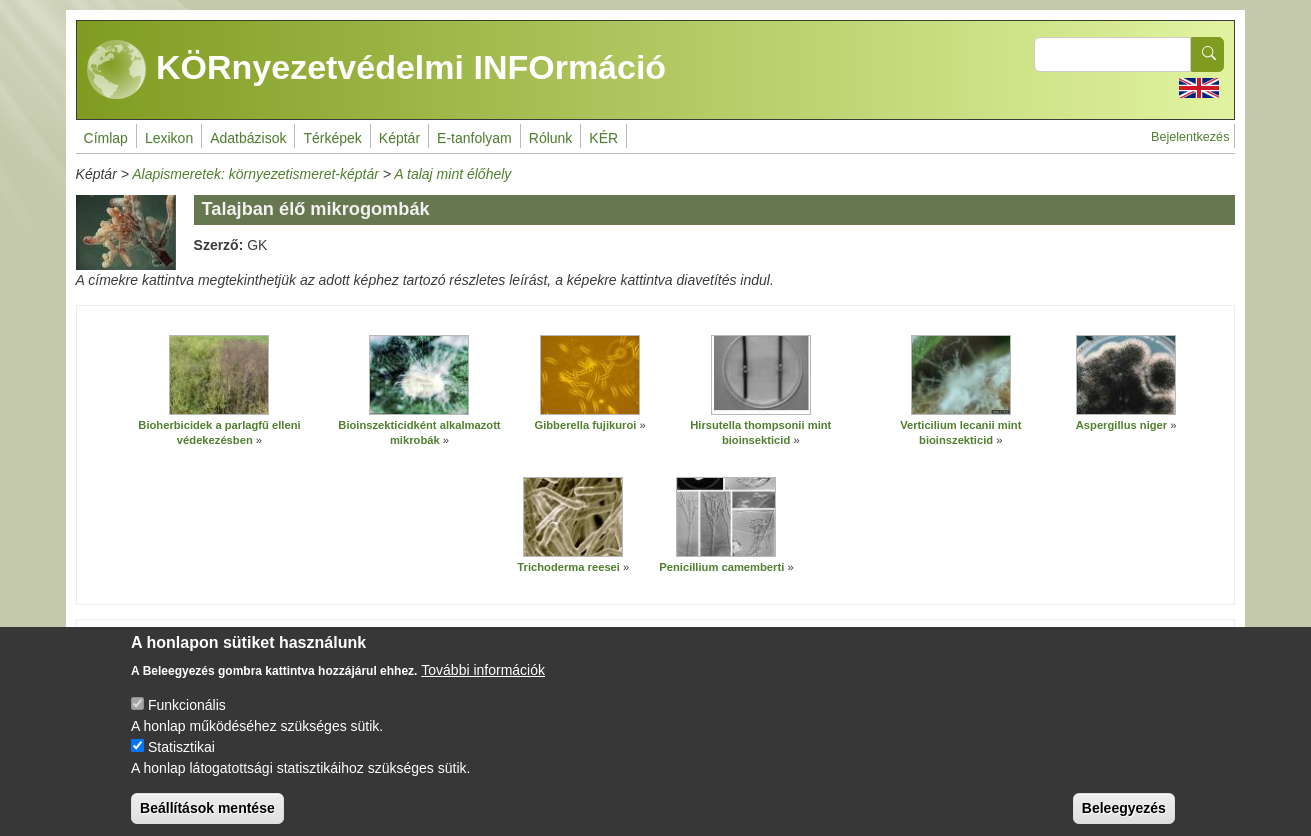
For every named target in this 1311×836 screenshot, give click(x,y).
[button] (219, 375)
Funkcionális (187, 720)
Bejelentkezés (1190, 137)
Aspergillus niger (1123, 425)
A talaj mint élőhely (452, 174)
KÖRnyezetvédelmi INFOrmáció (377, 70)
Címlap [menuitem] (106, 138)
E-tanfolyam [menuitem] (474, 138)
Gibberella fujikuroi (585, 425)
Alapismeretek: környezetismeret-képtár (255, 174)
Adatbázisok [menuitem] (248, 138)
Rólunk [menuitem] (551, 138)
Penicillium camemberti (721, 567)
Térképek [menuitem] (332, 138)
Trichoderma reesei (568, 567)
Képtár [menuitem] (399, 138)
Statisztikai (181, 762)
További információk (483, 685)
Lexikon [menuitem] (169, 138)
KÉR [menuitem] (603, 138)
